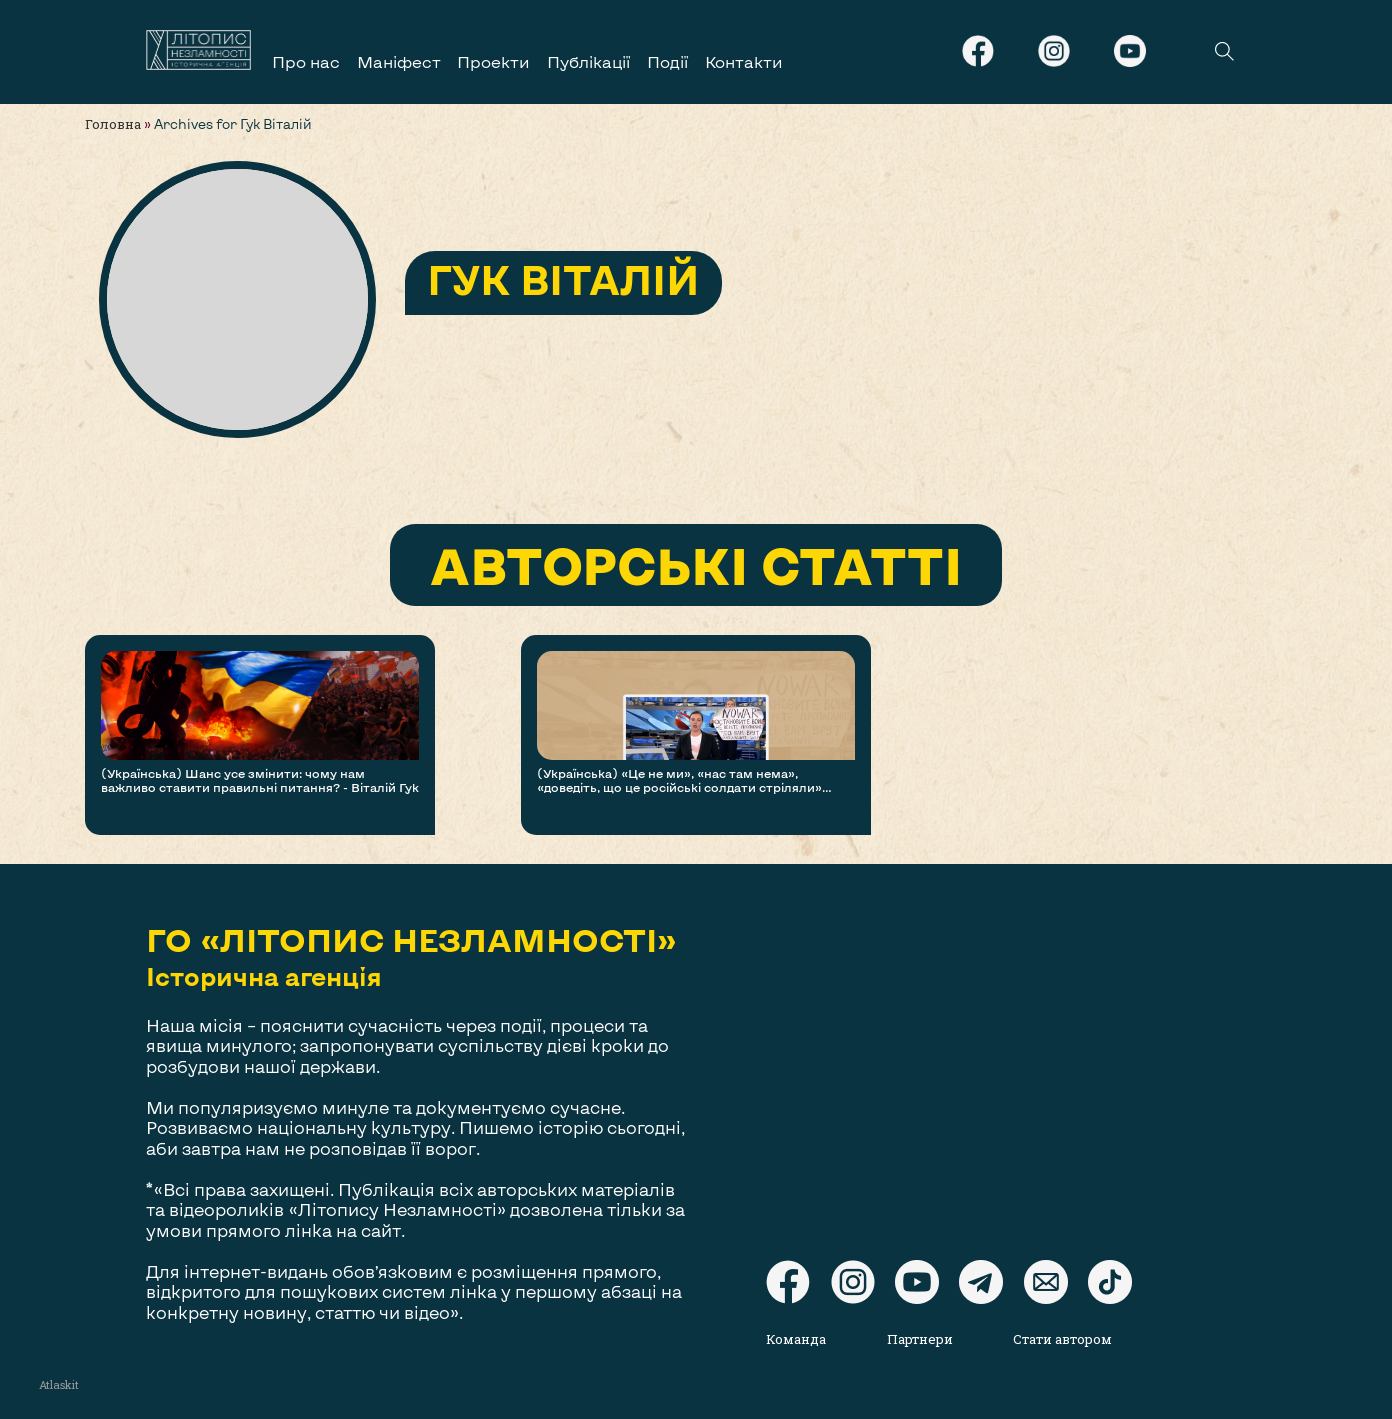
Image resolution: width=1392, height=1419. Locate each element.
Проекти (493, 61)
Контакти (744, 61)
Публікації (588, 61)
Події (667, 61)
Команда (796, 1339)
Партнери (920, 1339)
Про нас (306, 61)
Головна (113, 124)
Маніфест (399, 61)
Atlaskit (59, 1384)
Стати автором (1062, 1339)
